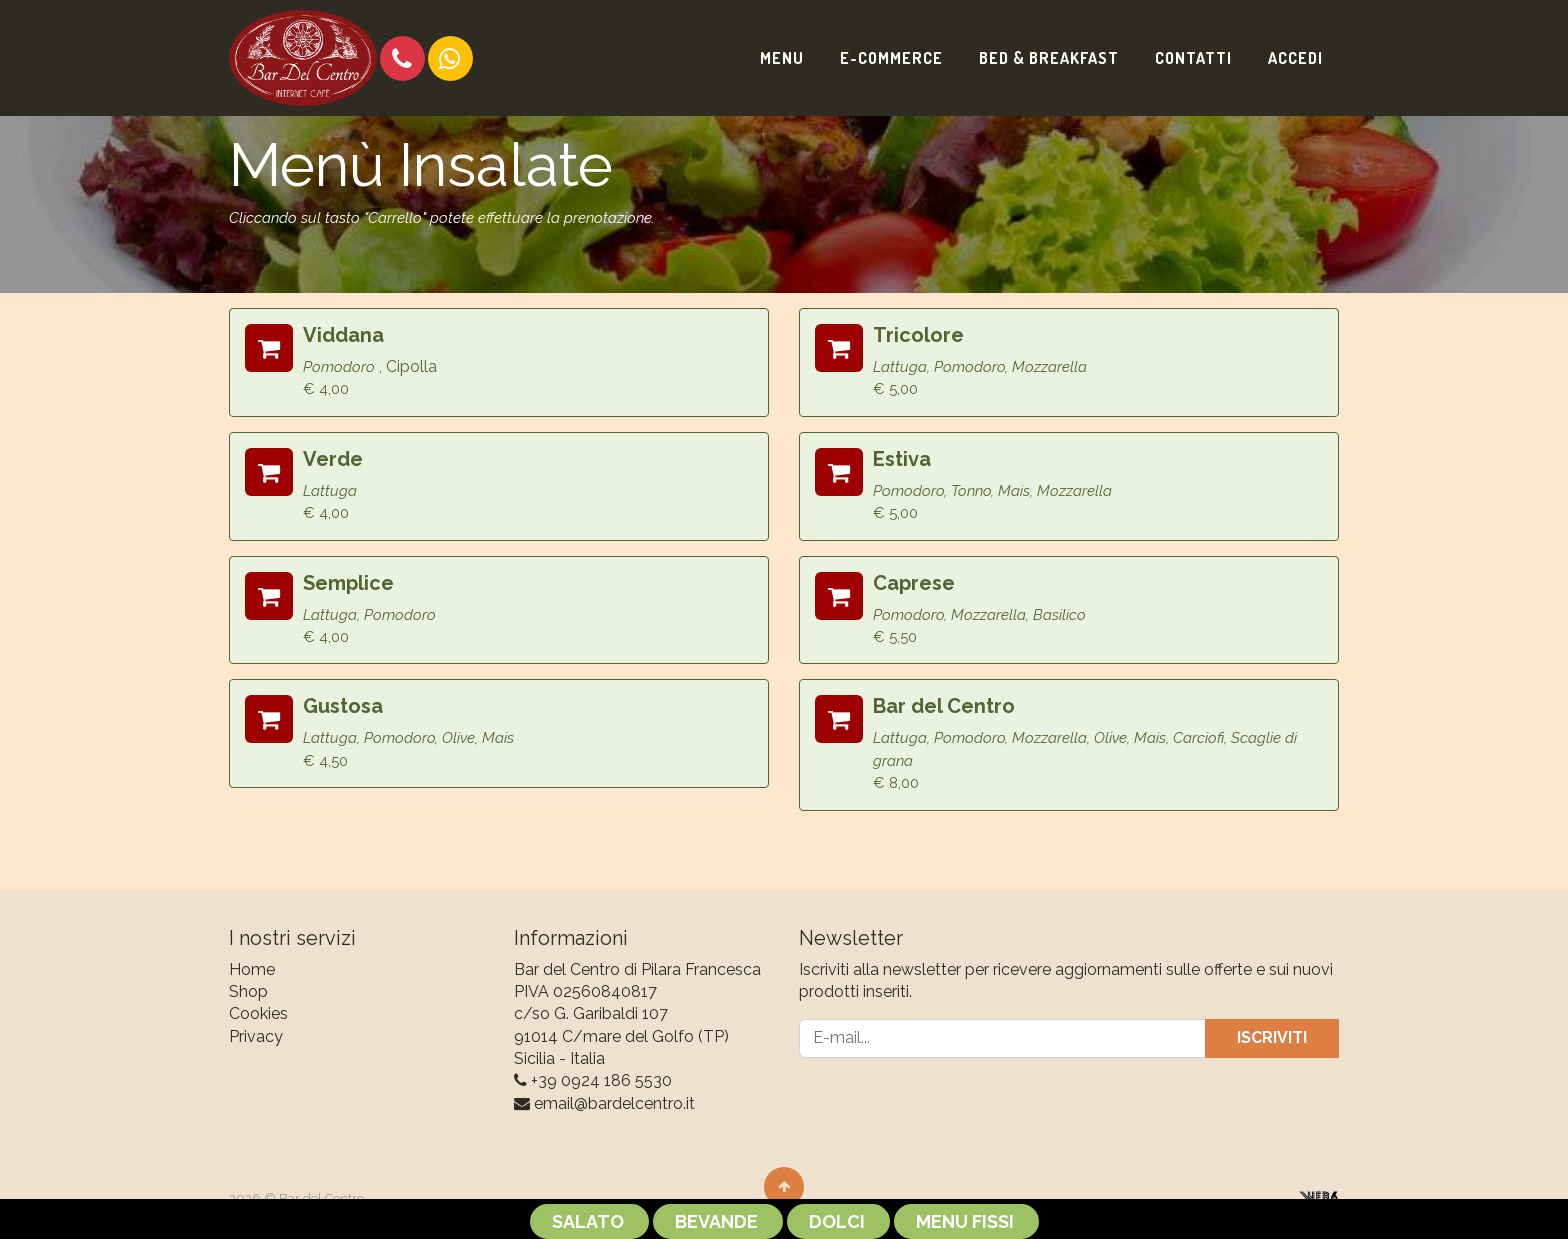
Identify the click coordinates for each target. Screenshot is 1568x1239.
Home (252, 969)
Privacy (256, 1036)
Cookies (258, 1013)
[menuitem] (782, 58)
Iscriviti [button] (1272, 1037)
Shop (248, 991)
